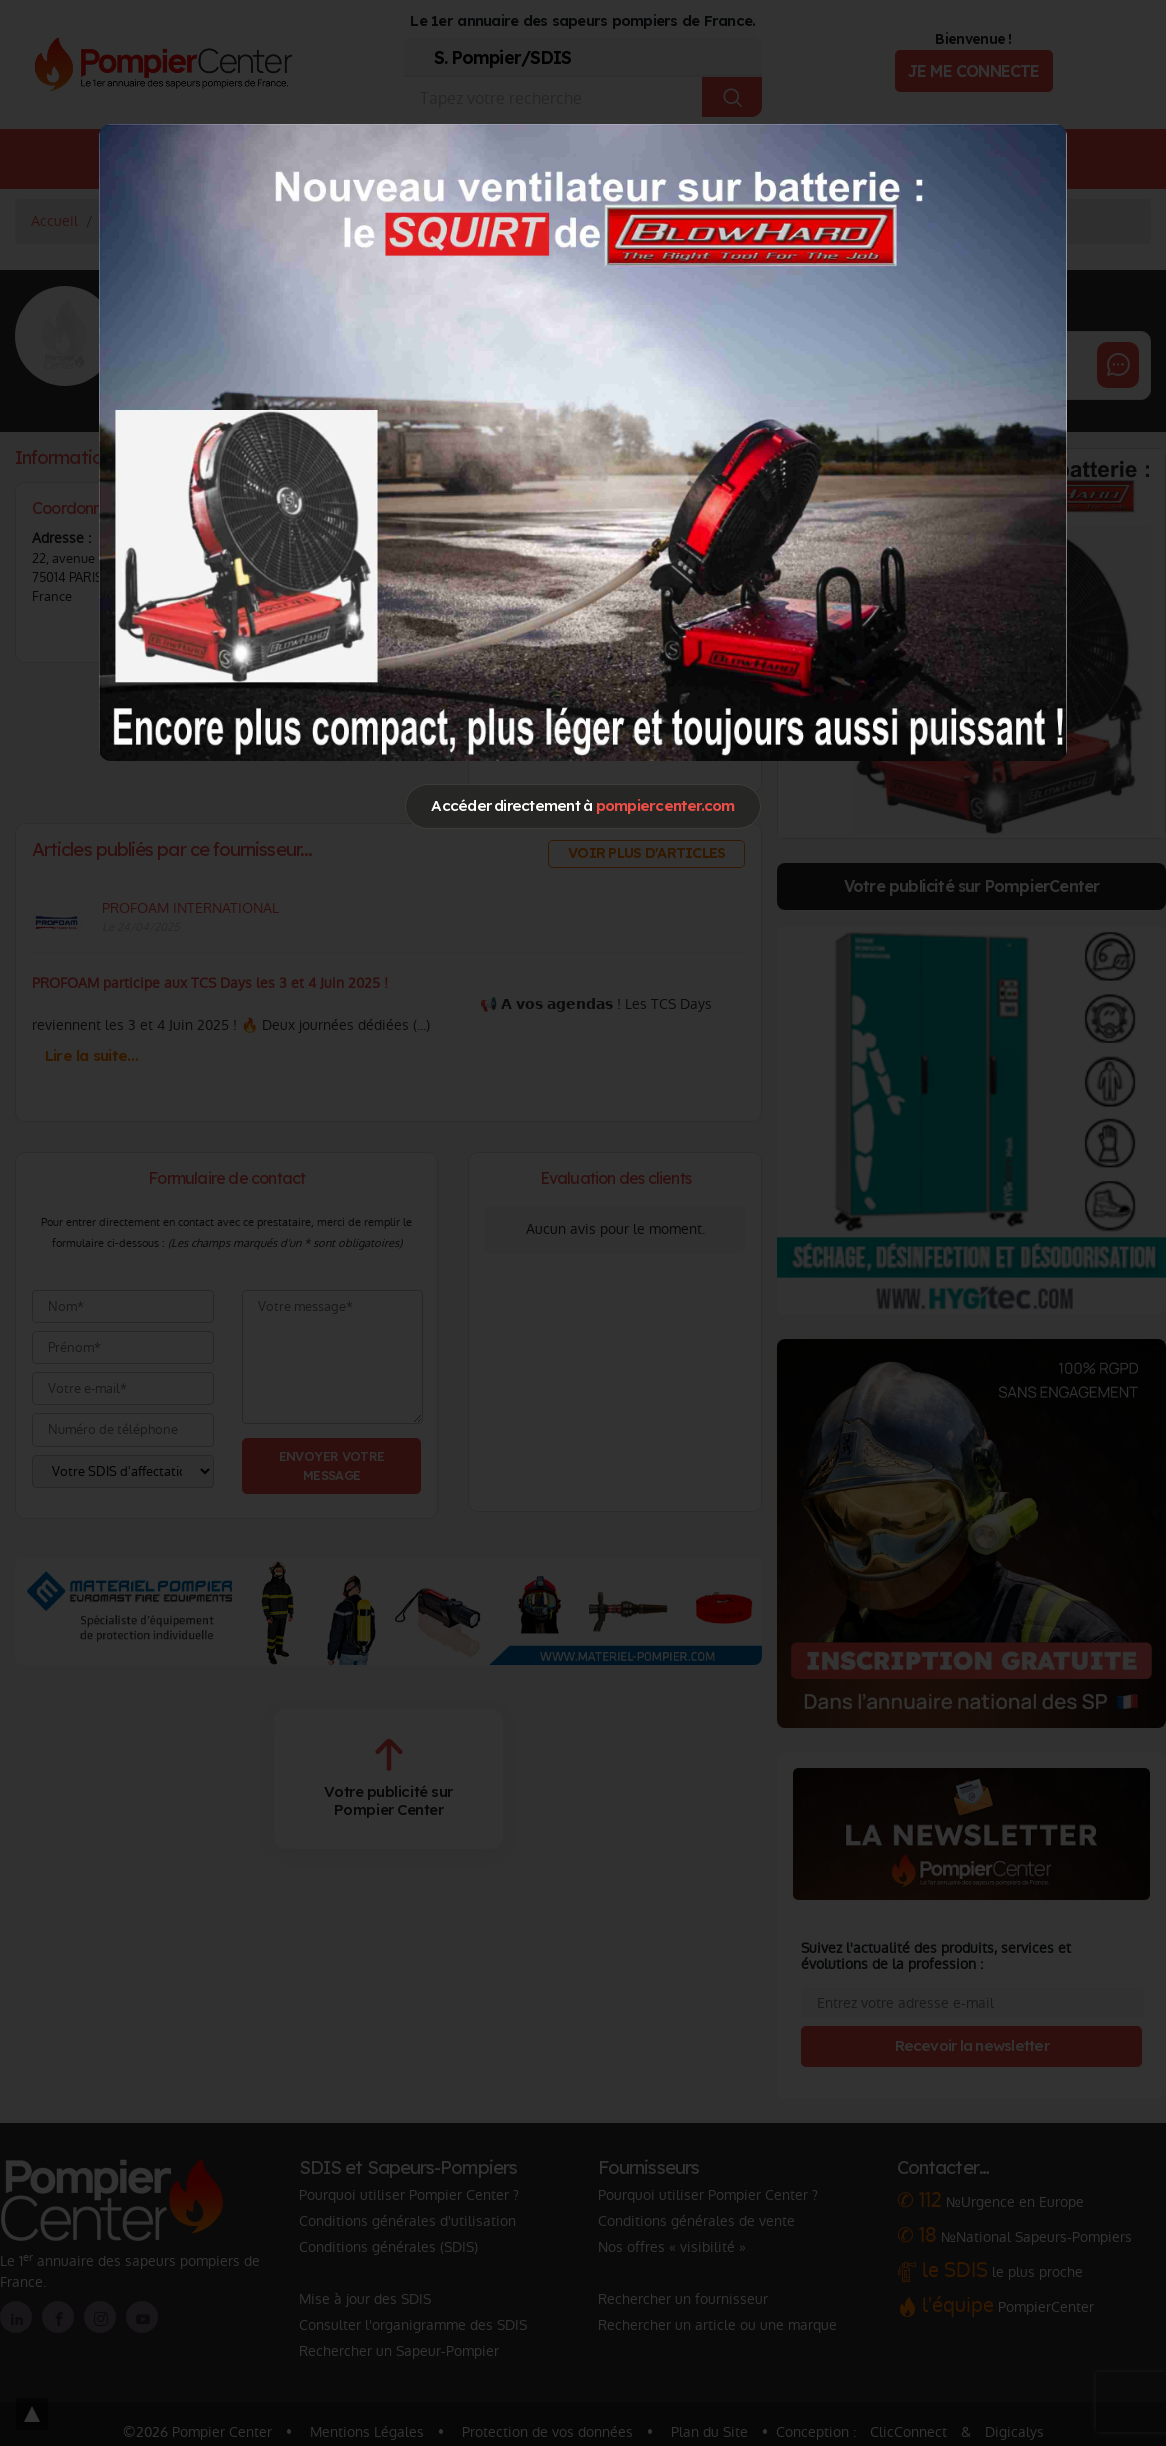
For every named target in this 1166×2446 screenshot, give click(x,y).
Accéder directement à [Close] (582, 805)
